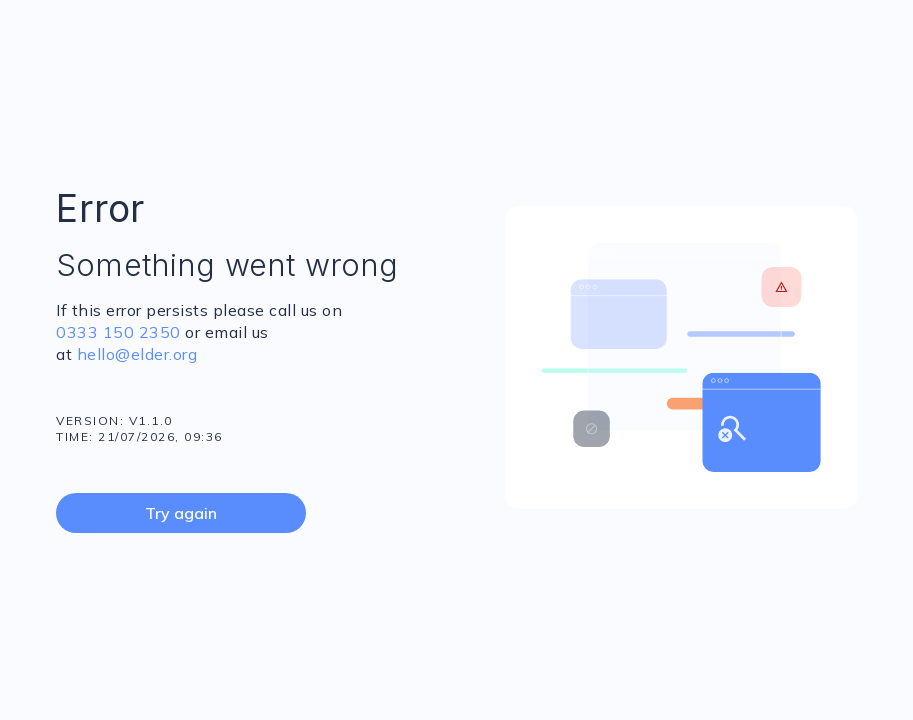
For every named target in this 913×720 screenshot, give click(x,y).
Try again (181, 513)
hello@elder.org (134, 354)
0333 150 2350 (118, 332)
